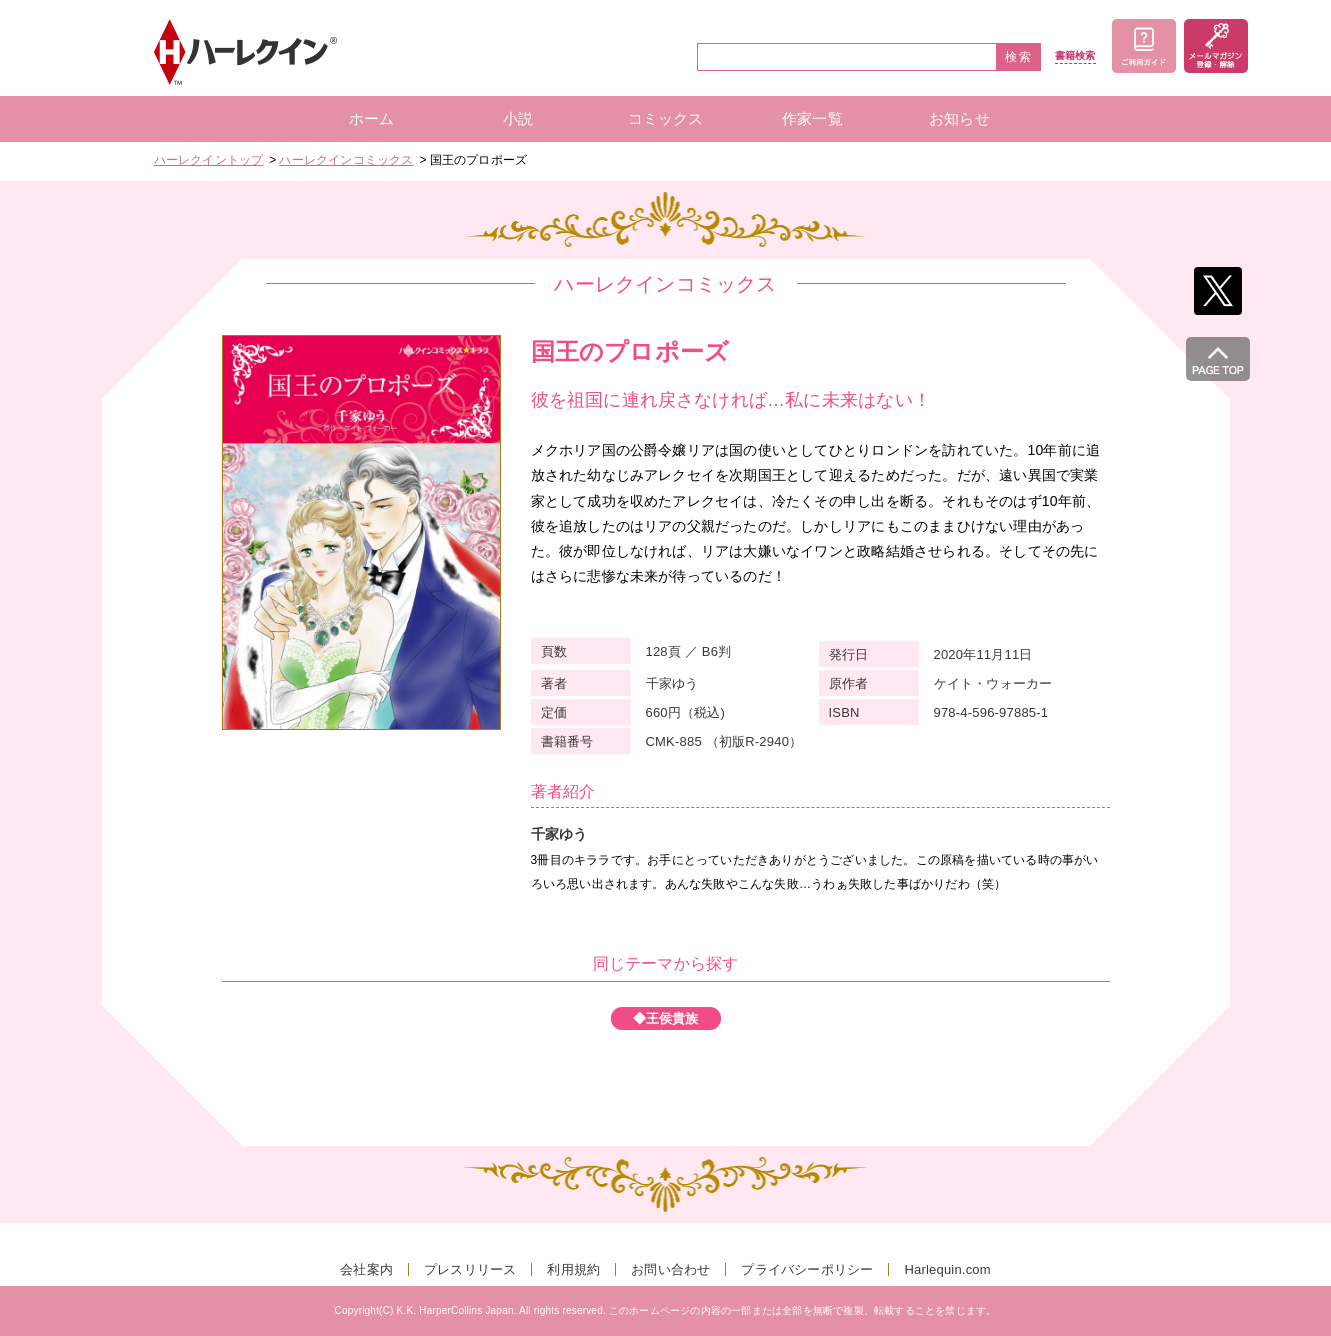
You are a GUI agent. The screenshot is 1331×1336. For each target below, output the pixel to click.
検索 (1019, 57)
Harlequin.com (947, 1269)
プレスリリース (470, 1269)
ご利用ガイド (1144, 46)
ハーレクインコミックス (346, 160)
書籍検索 (1075, 56)
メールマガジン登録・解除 (1216, 46)
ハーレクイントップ (209, 160)
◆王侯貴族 (666, 1018)
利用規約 (573, 1269)
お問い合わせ (670, 1269)
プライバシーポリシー (807, 1269)
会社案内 (366, 1269)
